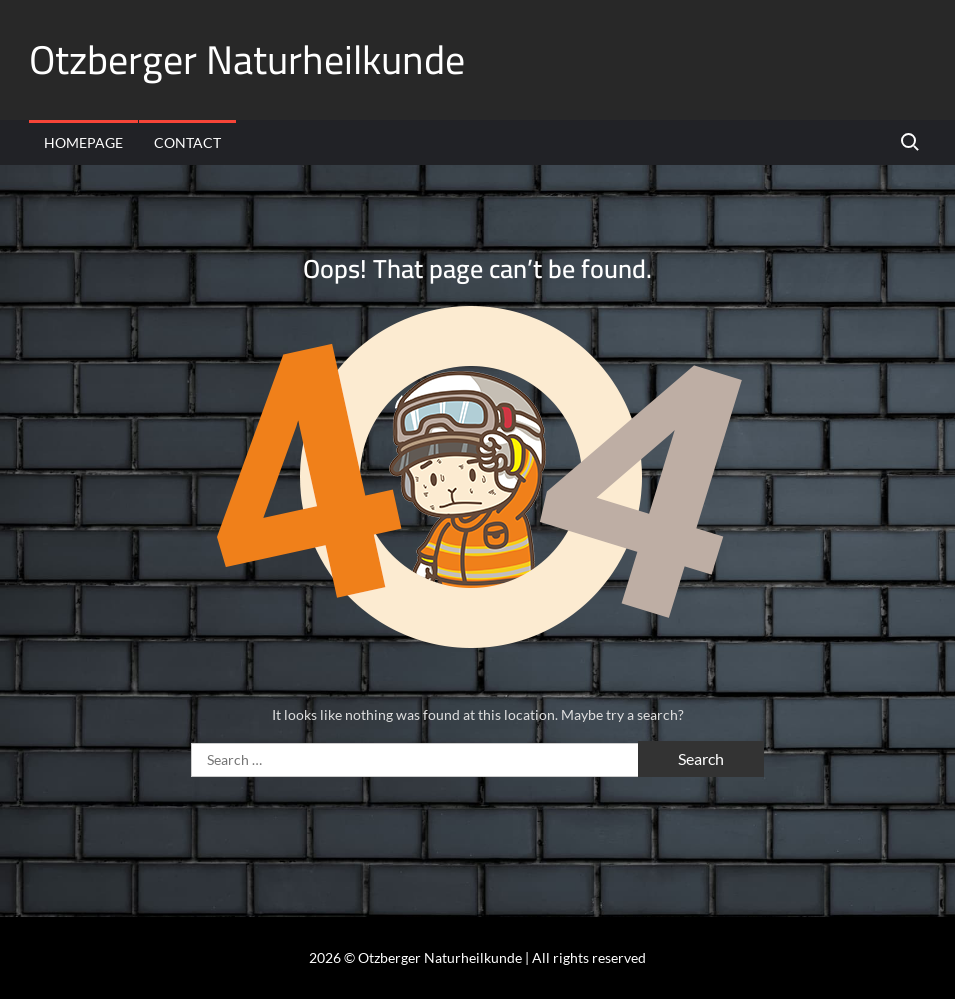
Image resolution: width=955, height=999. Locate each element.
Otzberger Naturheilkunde (247, 59)
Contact (187, 142)
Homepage (83, 142)
